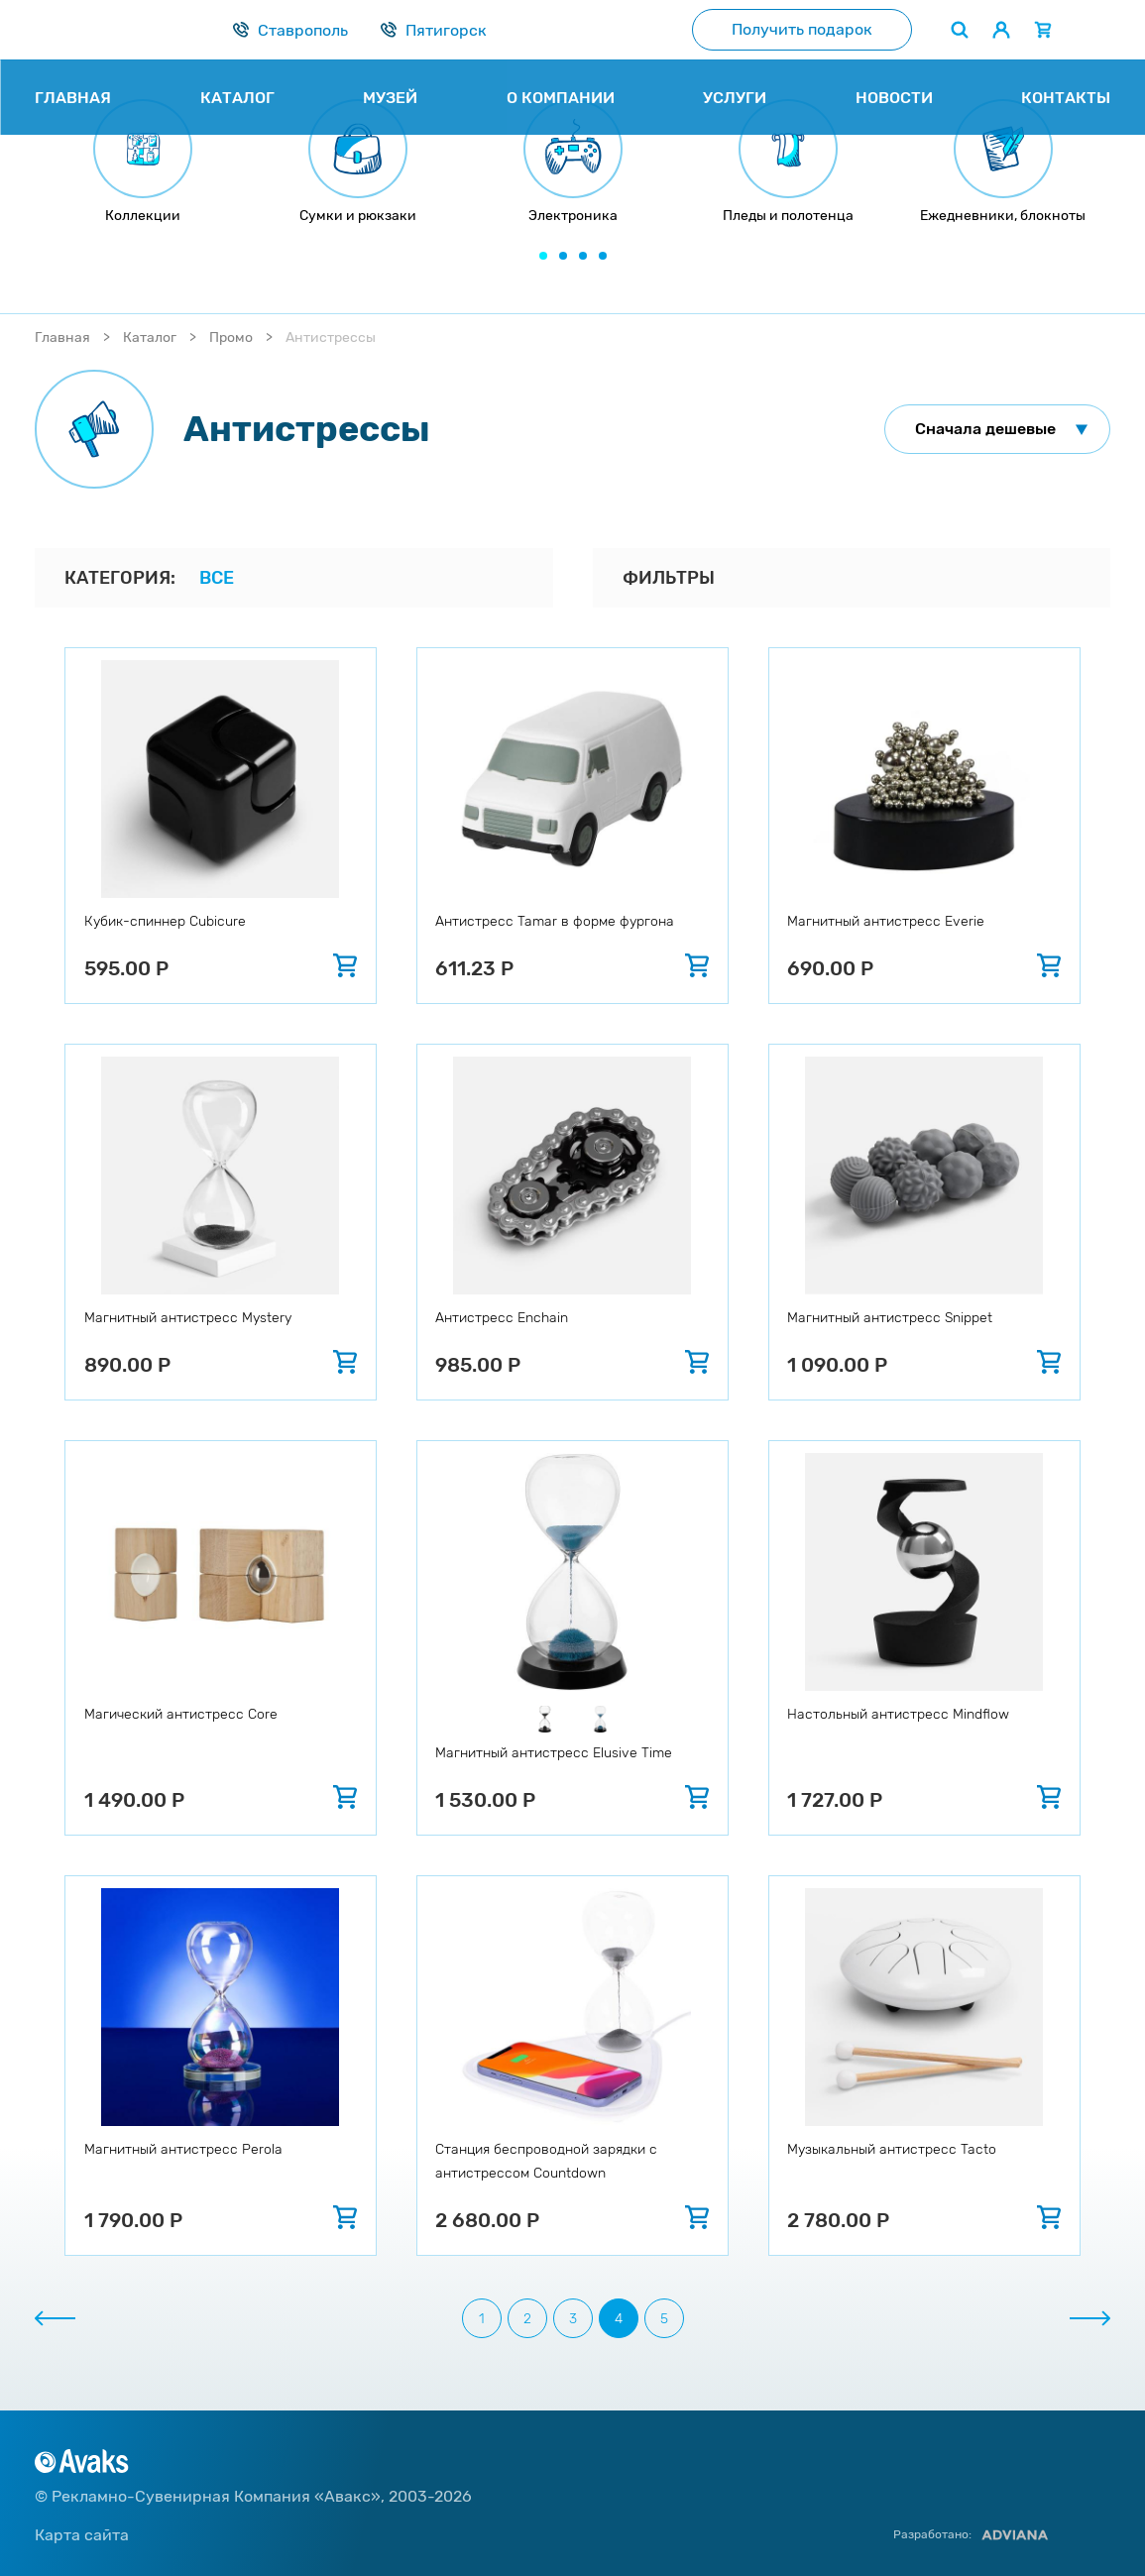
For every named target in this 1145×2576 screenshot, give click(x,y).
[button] (543, 256)
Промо (231, 337)
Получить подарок (802, 29)
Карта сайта (82, 2534)
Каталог (149, 337)
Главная (62, 337)
